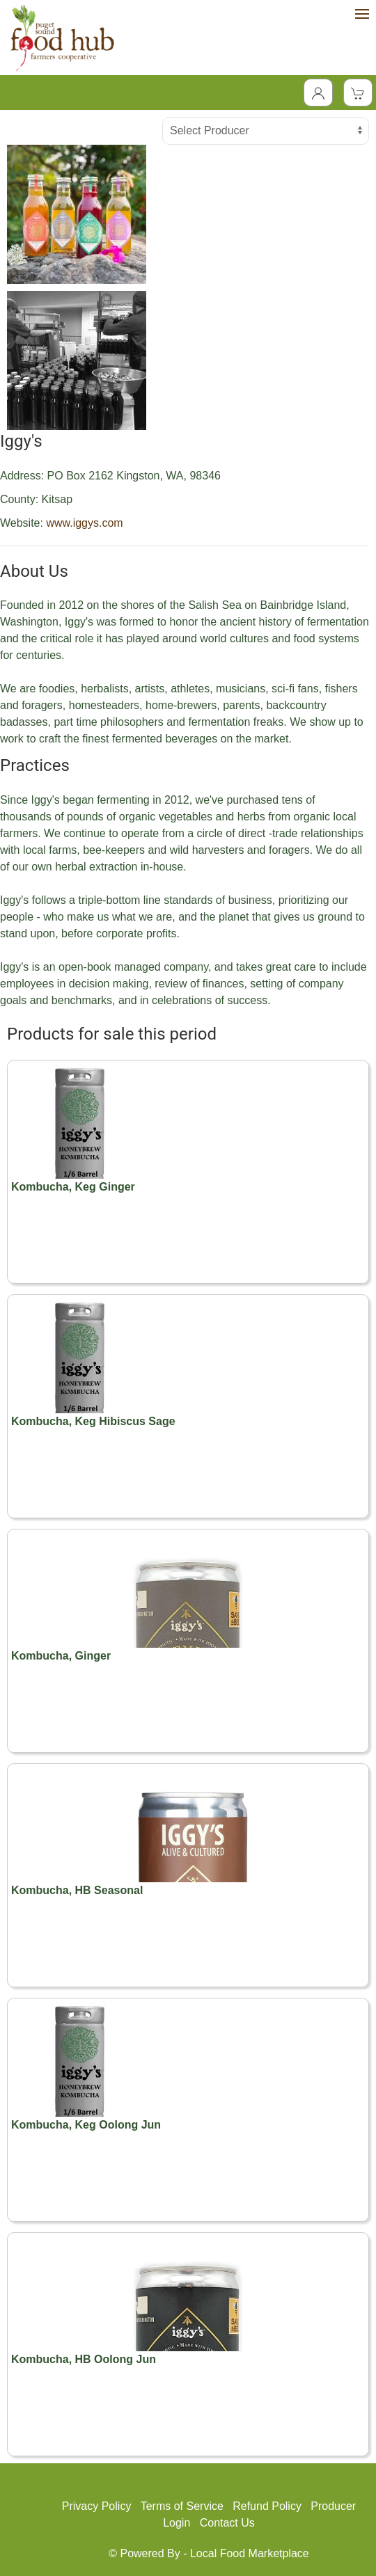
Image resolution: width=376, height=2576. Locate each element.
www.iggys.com (84, 523)
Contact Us (227, 2523)
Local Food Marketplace (249, 2553)
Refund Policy (267, 2506)
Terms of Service (182, 2506)
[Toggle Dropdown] (318, 92)
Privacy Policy (97, 2506)
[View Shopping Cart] (358, 92)
